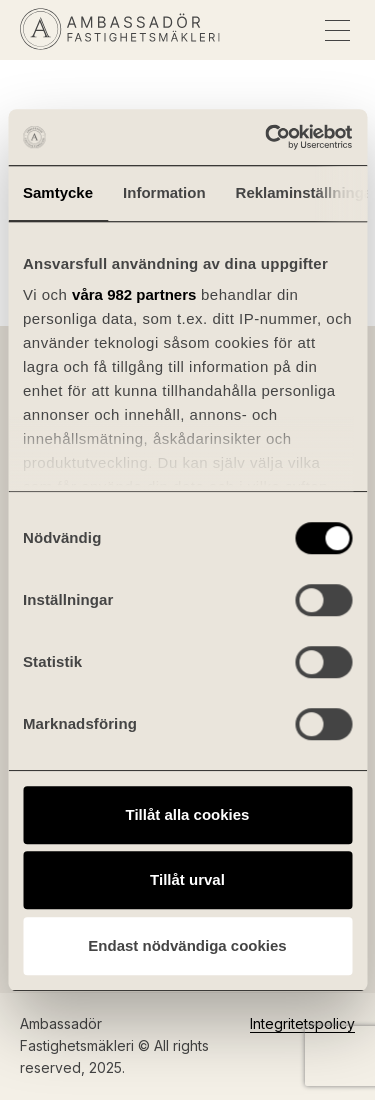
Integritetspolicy (302, 1023)
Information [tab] (164, 192)
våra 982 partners (134, 294)
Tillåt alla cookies (188, 814)
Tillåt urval (187, 879)
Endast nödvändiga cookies (187, 945)
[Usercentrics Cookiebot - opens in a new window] (267, 137)
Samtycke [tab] (58, 192)
